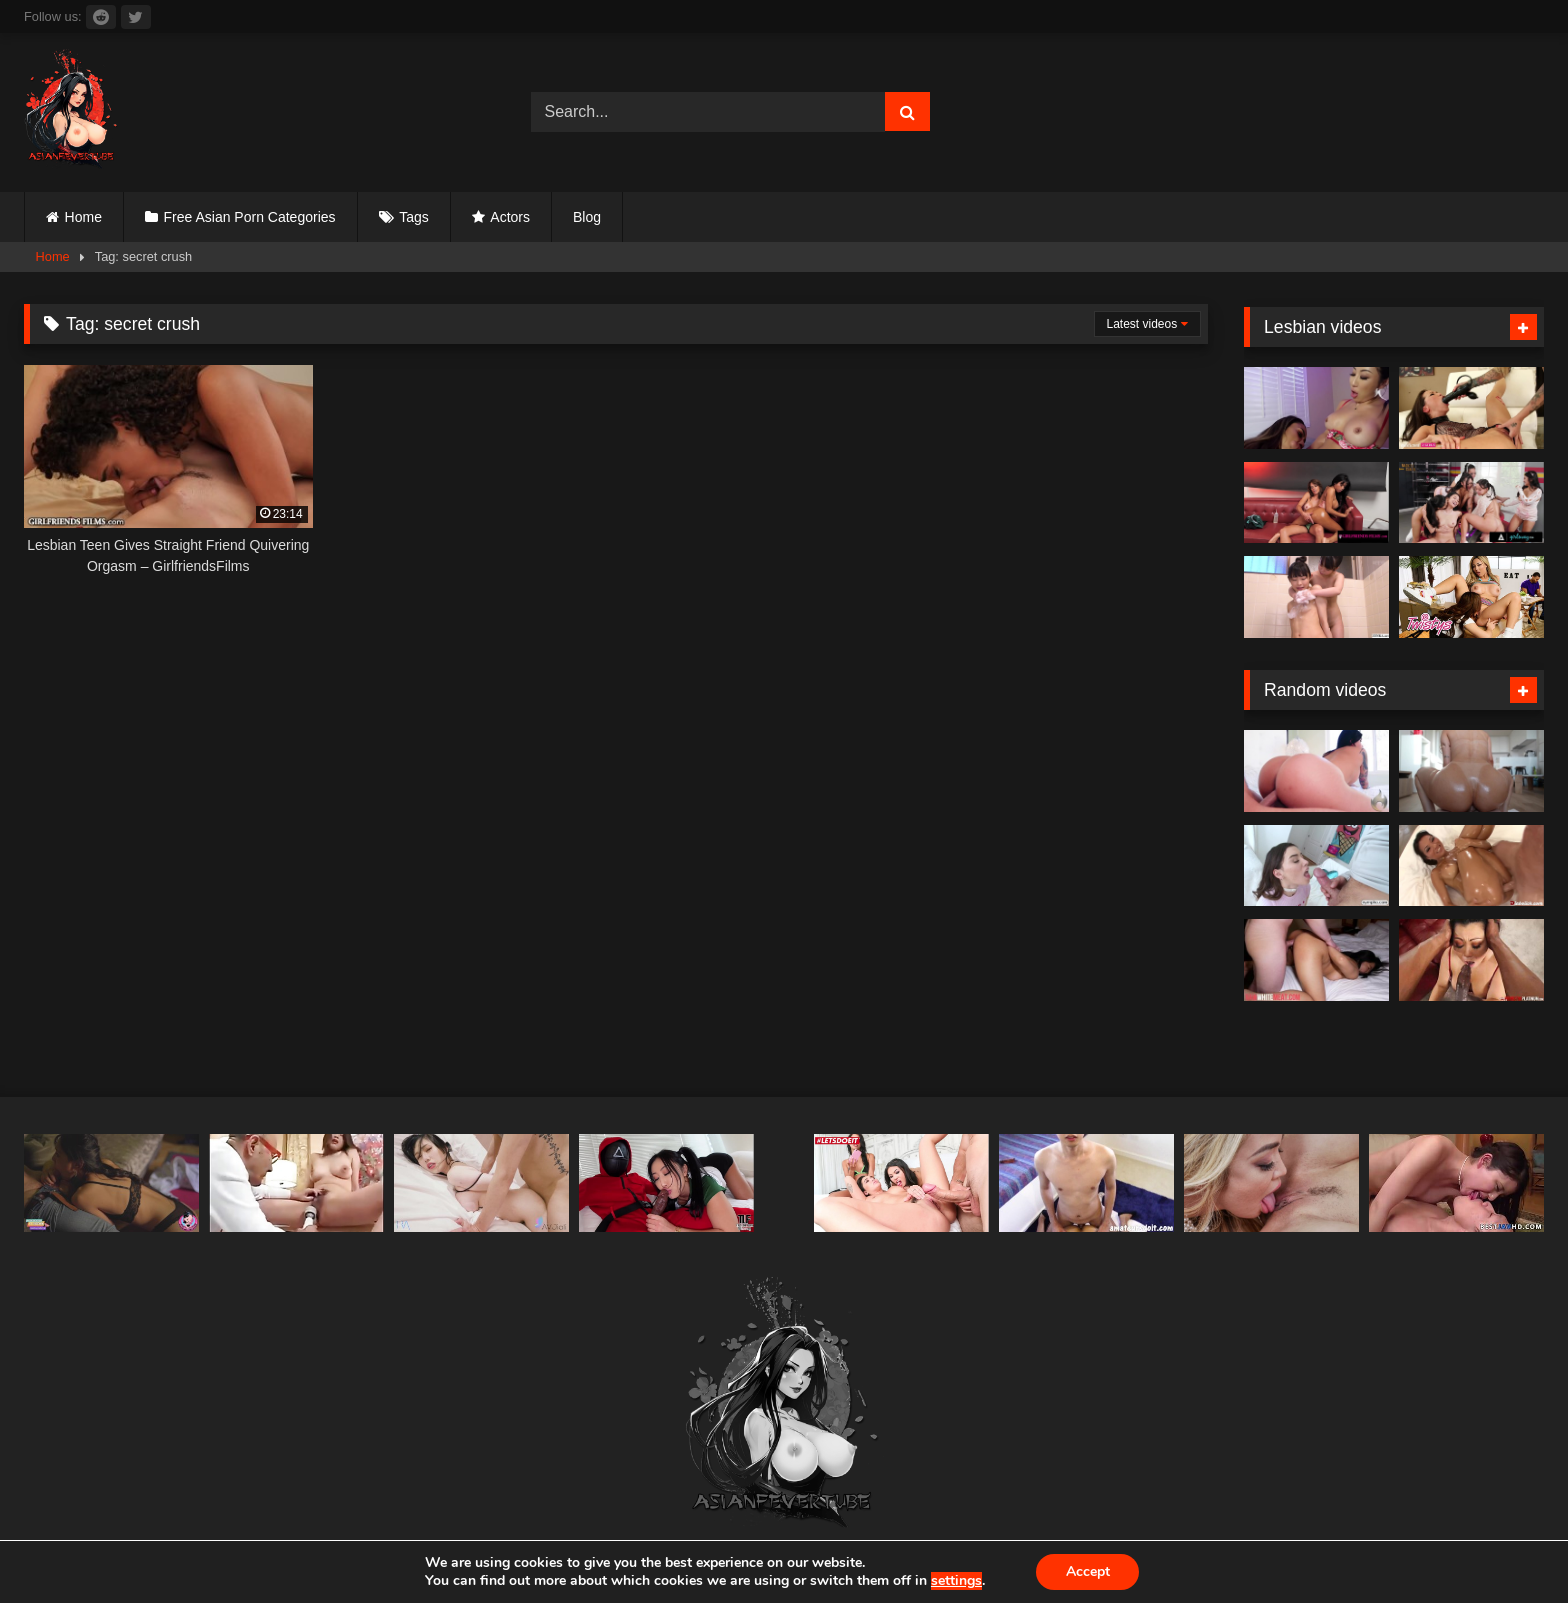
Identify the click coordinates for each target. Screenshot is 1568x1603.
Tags (414, 217)
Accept (1088, 1571)
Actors (510, 217)
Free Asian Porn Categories (250, 217)
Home (83, 217)
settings (955, 1581)
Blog (587, 217)
